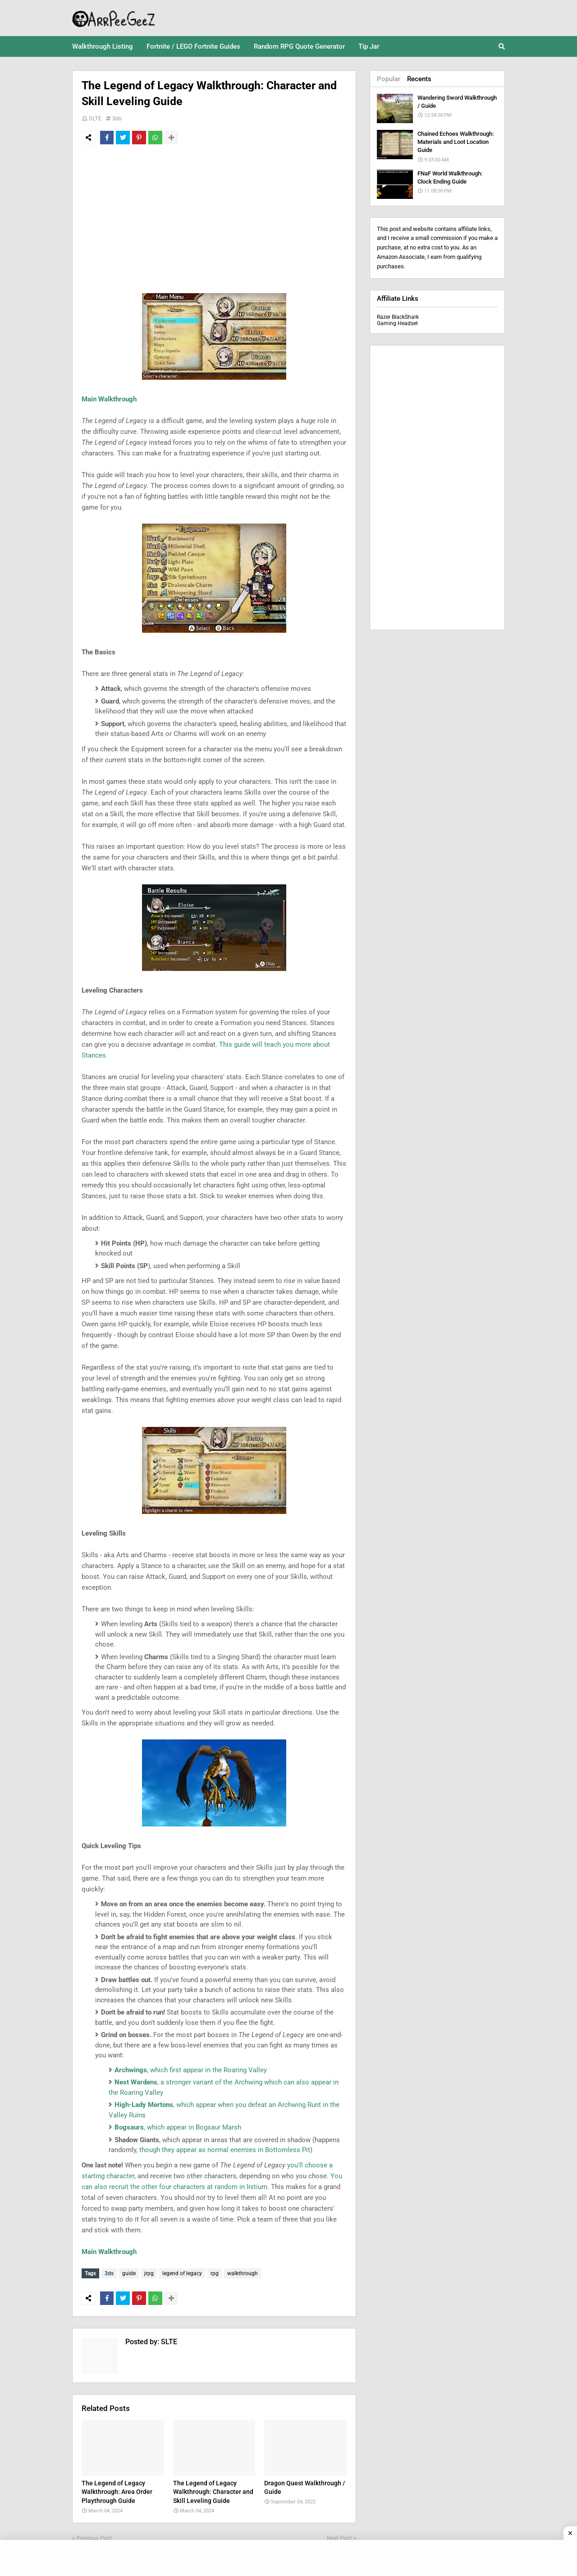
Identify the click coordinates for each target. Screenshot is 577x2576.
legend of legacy (182, 2273)
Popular (388, 79)
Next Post (339, 2535)
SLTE (95, 118)
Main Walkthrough (109, 399)
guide (129, 2273)
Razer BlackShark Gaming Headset (398, 320)
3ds (117, 118)
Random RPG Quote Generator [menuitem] (299, 46)
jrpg (149, 2273)
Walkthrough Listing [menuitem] (102, 46)
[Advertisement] (214, 219)
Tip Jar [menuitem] (368, 46)
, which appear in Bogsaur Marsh (177, 2127)
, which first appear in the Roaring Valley (190, 2070)
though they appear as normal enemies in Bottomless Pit (224, 2150)
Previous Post (94, 2535)
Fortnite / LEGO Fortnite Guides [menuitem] (193, 46)
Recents (419, 79)
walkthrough (242, 2273)
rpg (215, 2273)
